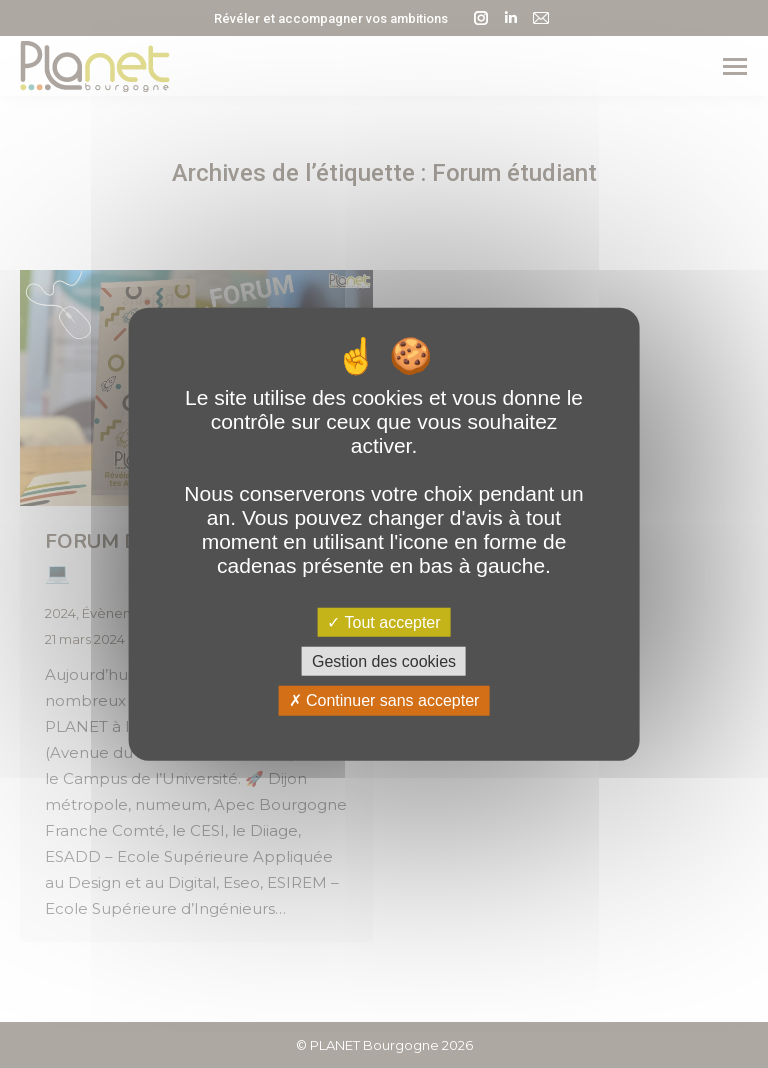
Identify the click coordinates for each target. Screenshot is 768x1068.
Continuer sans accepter (384, 700)
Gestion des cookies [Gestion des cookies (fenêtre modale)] (384, 661)
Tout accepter (383, 622)
